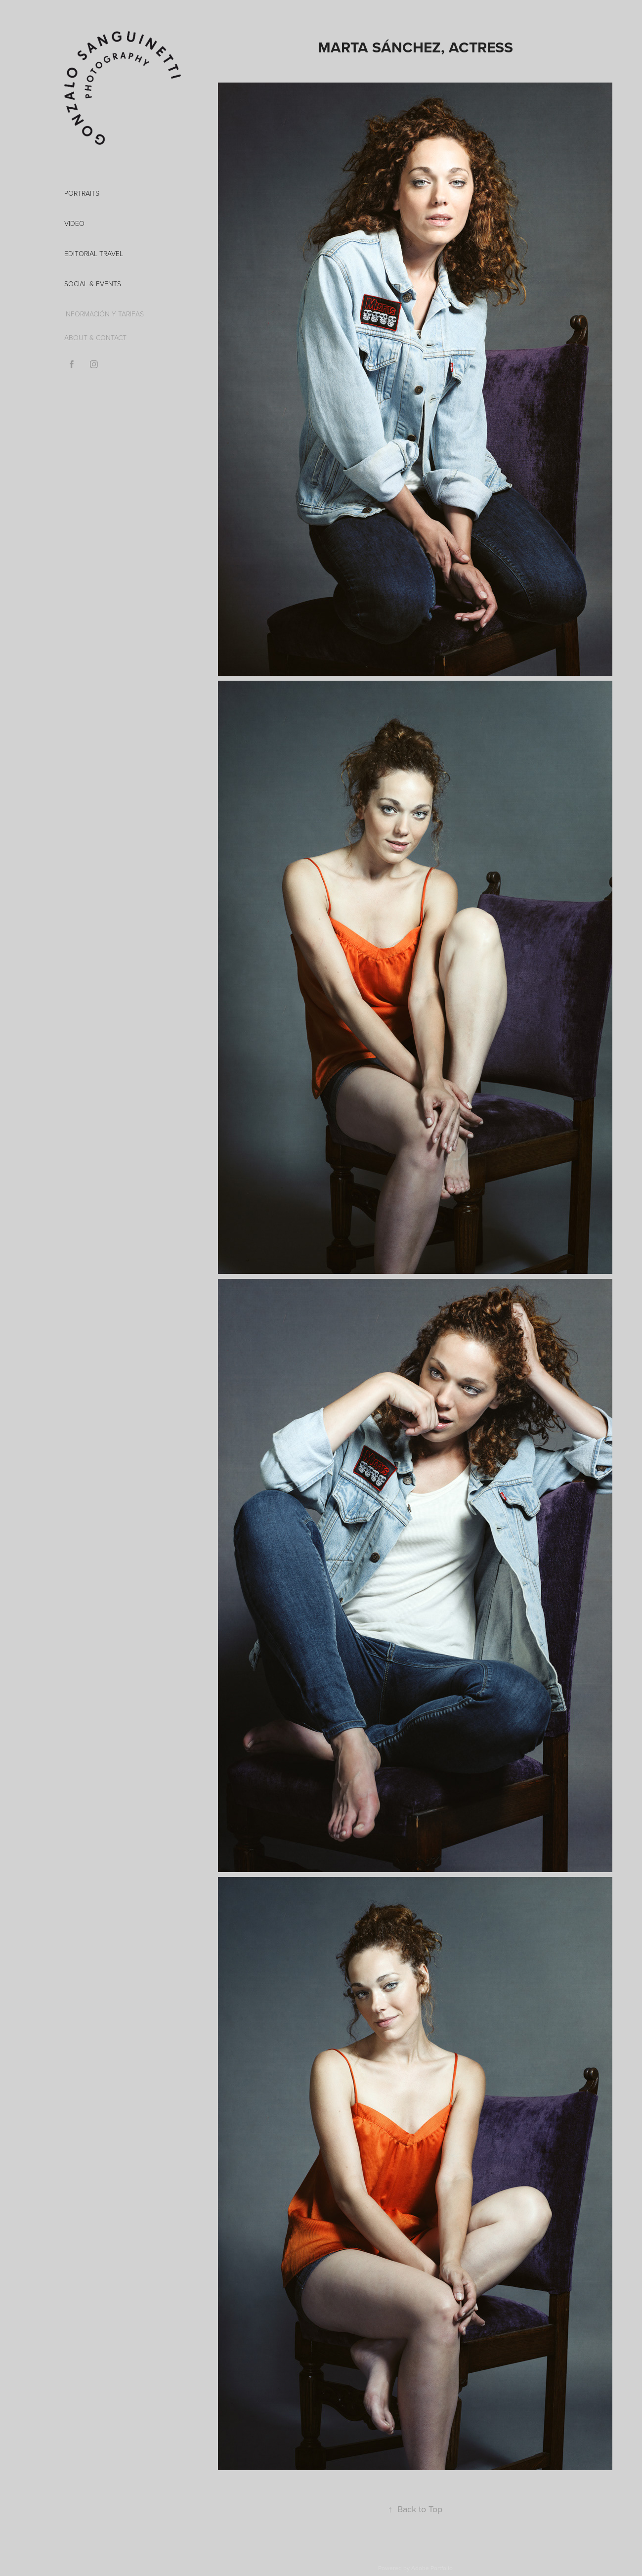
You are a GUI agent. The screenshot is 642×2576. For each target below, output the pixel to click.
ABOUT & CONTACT (95, 337)
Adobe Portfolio (432, 2568)
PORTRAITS (81, 193)
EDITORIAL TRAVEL (93, 253)
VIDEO (74, 223)
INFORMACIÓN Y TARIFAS (104, 313)
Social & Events (92, 283)
